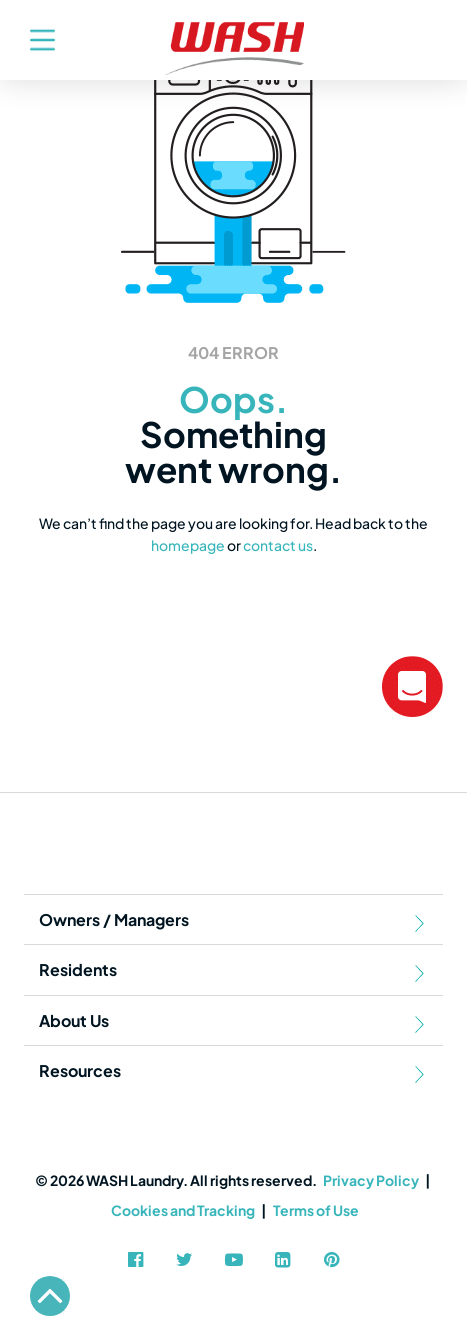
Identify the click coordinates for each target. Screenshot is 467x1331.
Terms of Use (316, 1210)
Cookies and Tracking (183, 1210)
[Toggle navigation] (32, 40)
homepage (188, 545)
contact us (278, 545)
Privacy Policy (371, 1180)
